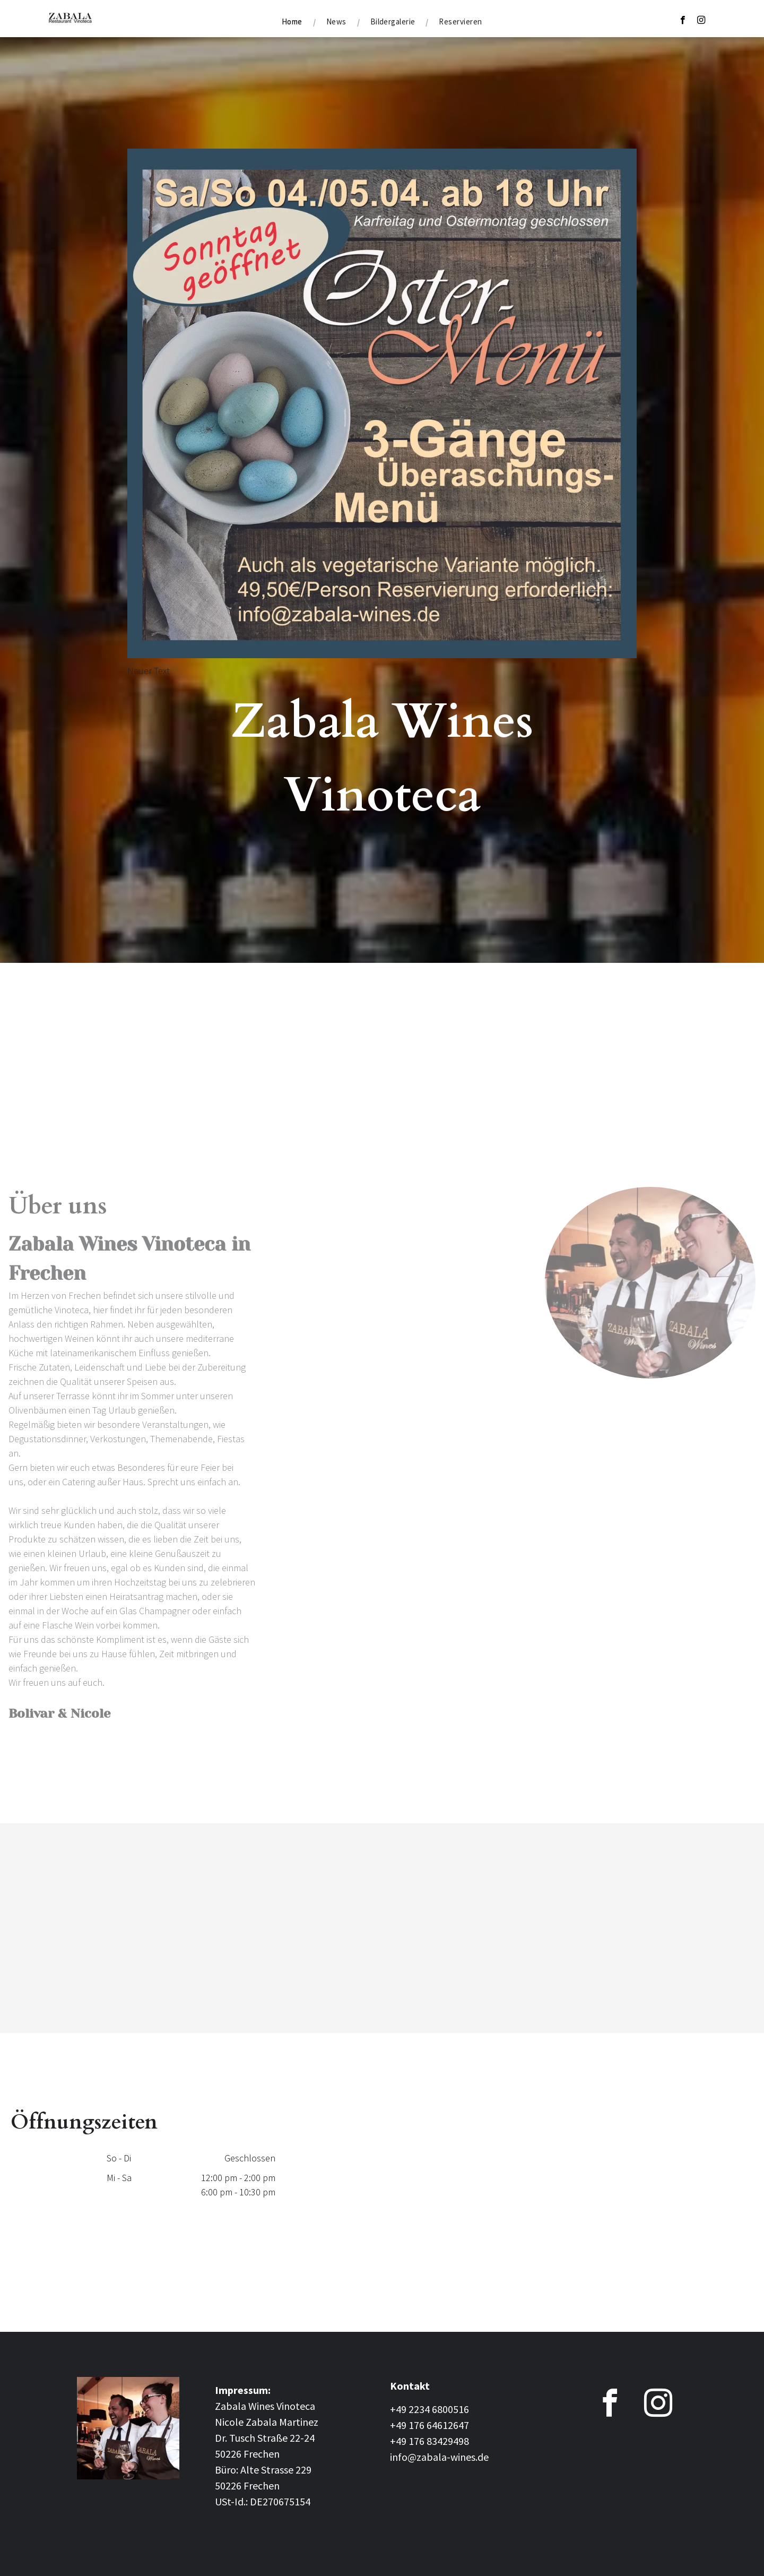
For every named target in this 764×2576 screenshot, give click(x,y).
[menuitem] (293, 21)
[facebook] (682, 21)
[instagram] (701, 21)
